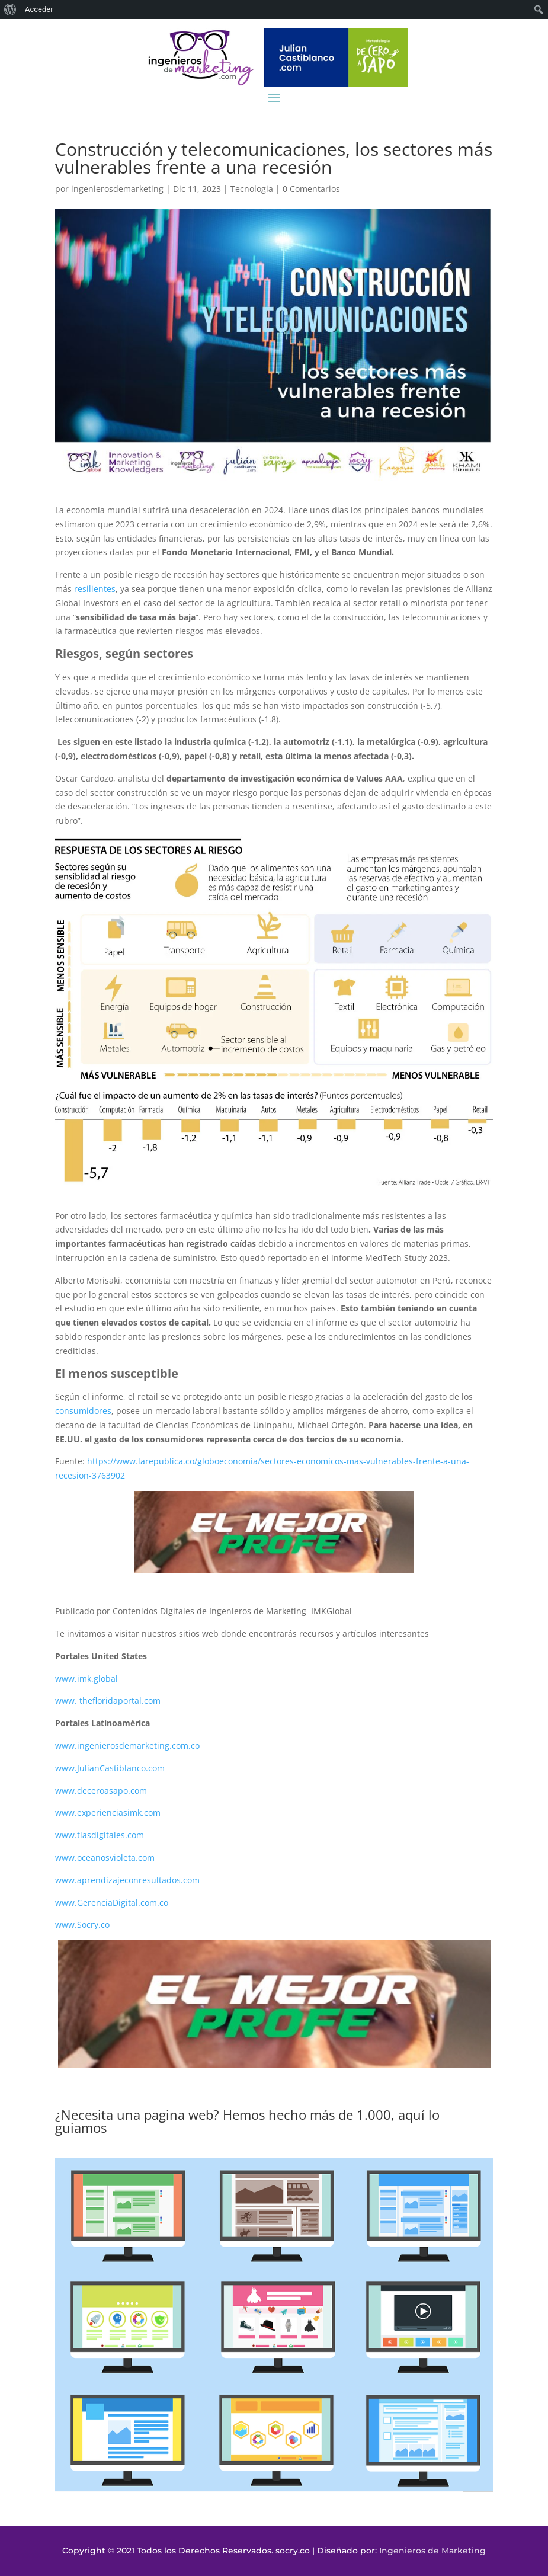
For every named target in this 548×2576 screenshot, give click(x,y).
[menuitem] (10, 9)
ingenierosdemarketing (117, 188)
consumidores (83, 1410)
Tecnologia (251, 188)
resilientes (95, 588)
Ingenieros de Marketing (432, 2550)
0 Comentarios (311, 188)
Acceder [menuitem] (39, 9)
